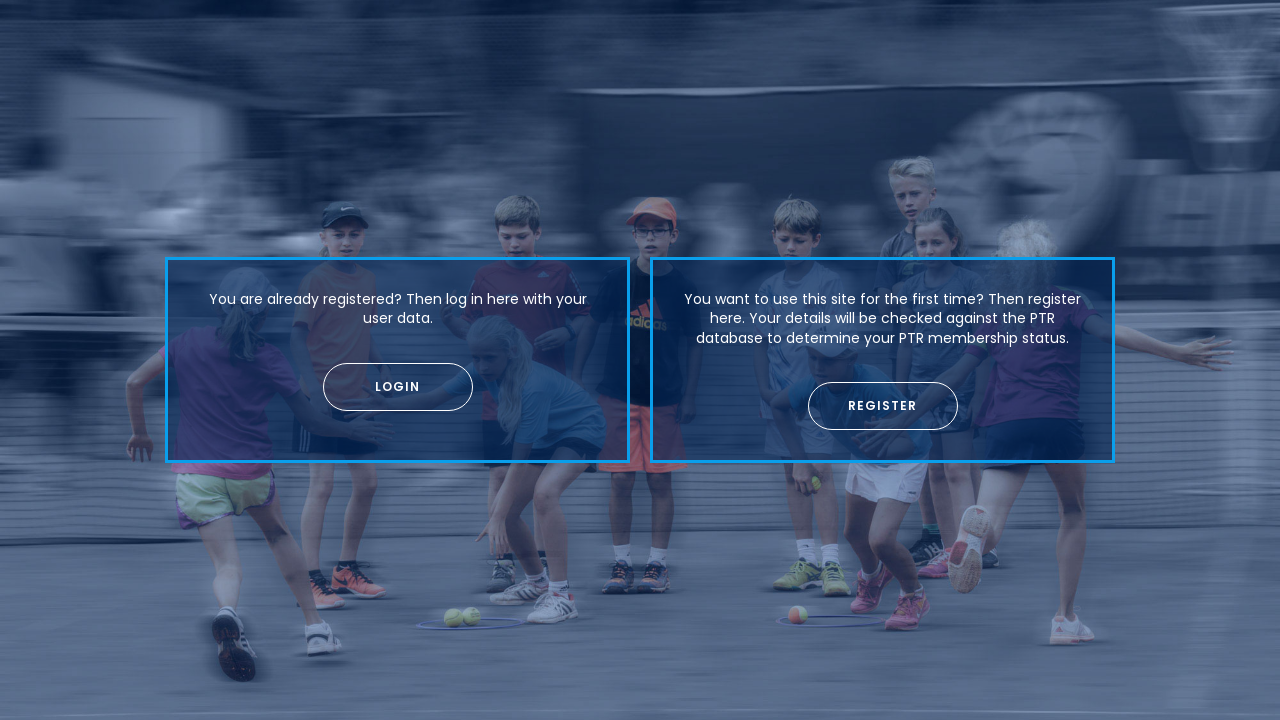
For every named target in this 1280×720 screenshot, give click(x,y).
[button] (398, 387)
